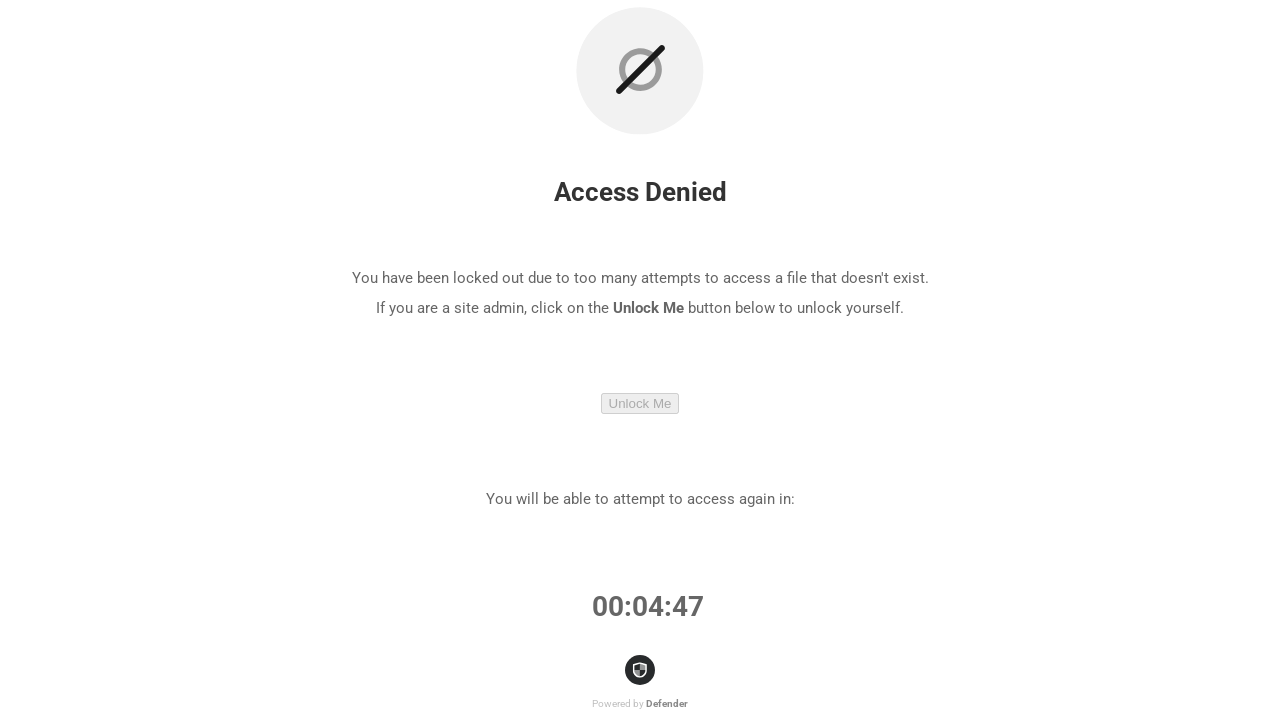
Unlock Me (640, 403)
